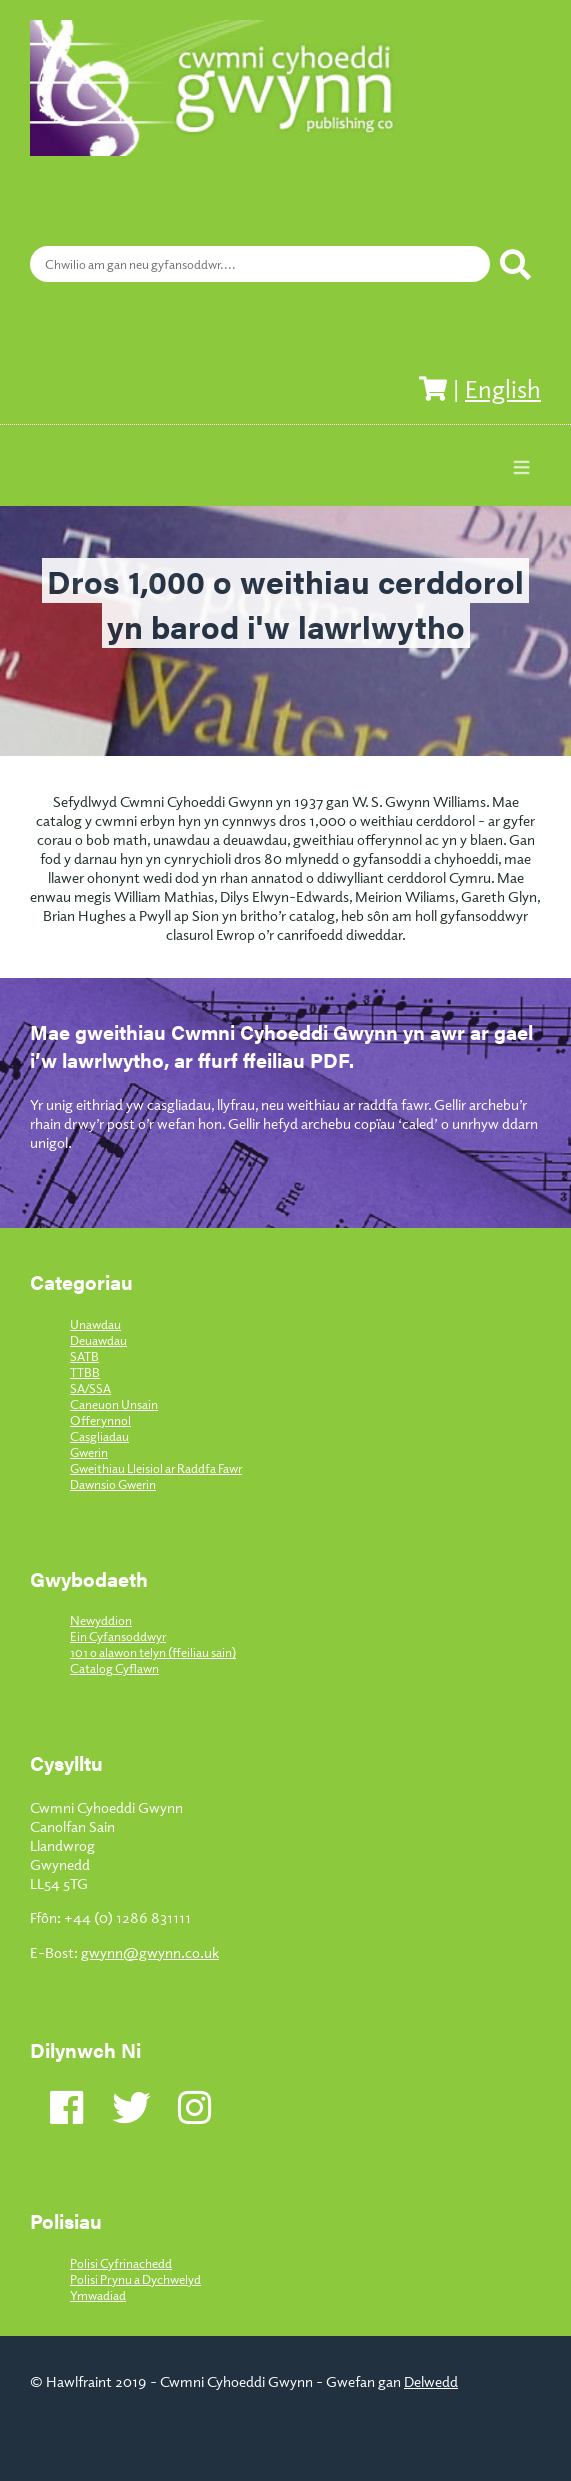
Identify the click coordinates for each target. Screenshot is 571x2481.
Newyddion (101, 1620)
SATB (84, 1356)
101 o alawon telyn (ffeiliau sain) (153, 1652)
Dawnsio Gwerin (113, 1484)
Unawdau (95, 1324)
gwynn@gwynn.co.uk (150, 1951)
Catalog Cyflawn (114, 1668)
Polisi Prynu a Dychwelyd (135, 2279)
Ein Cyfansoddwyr (118, 1636)
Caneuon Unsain (114, 1404)
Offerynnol (100, 1420)
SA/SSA (90, 1388)
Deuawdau (98, 1340)
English (503, 388)
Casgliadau (99, 1436)
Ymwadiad (98, 2295)
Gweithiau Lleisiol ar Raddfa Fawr (156, 1468)
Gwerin (89, 1452)
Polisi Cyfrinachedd (121, 2263)
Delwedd (431, 2380)
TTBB (85, 1372)
